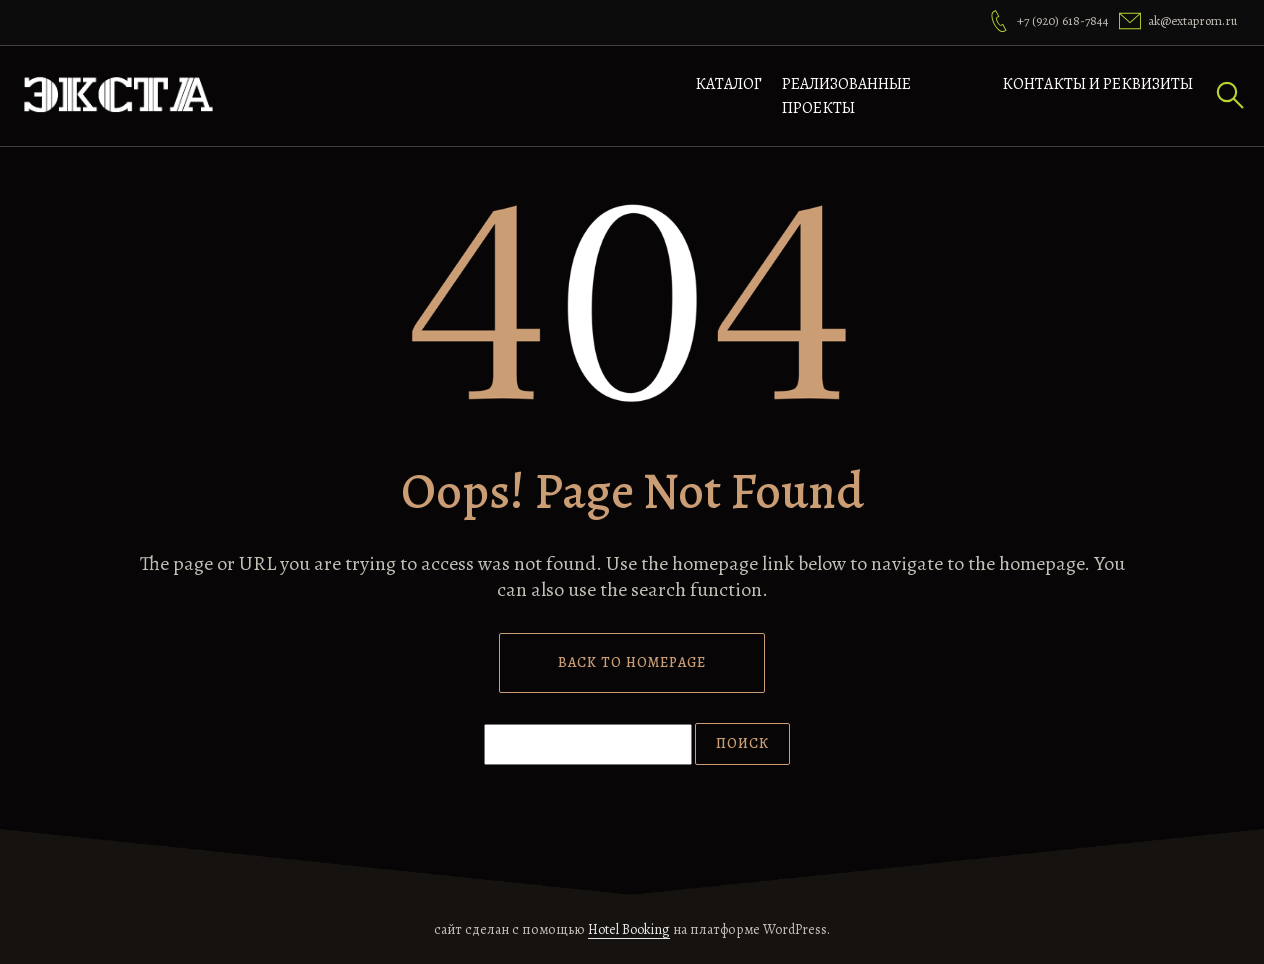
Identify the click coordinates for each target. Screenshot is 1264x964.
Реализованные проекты (846, 96)
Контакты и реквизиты (1097, 84)
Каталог (728, 84)
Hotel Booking (629, 929)
